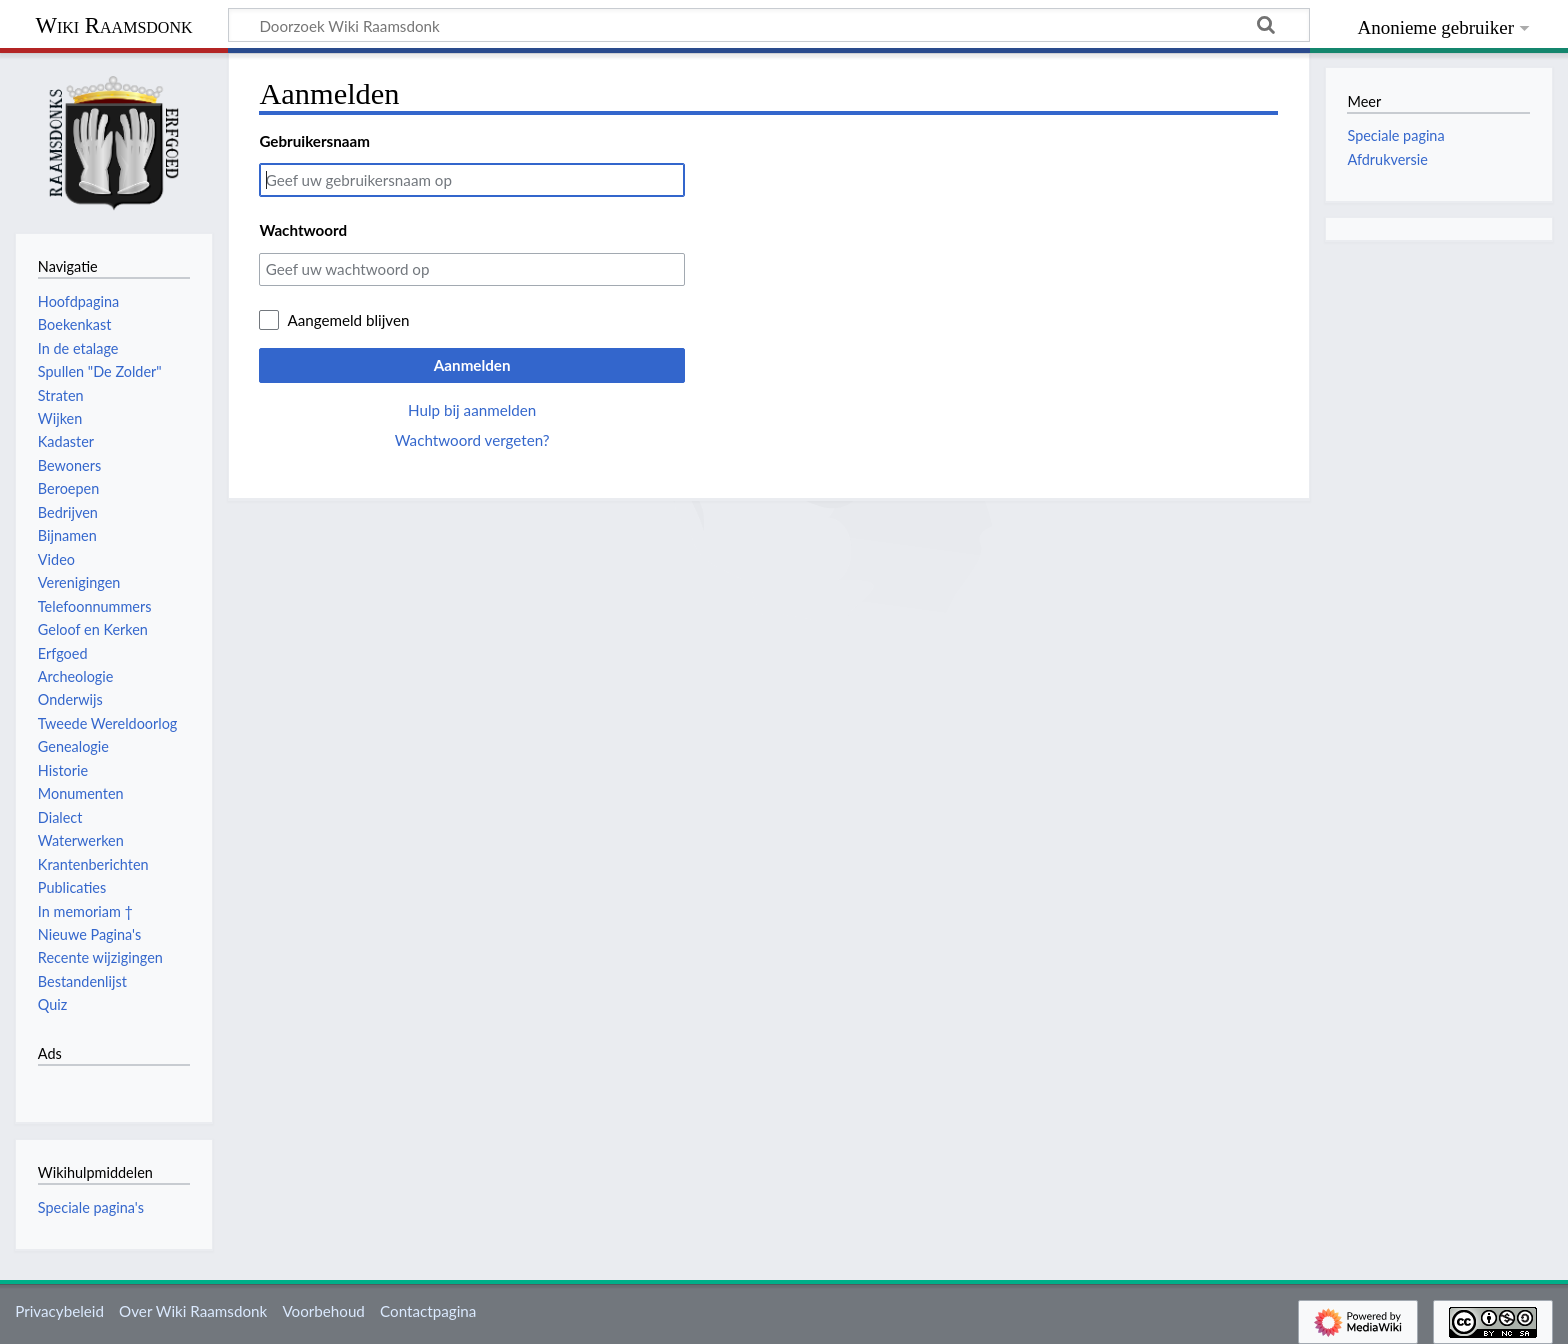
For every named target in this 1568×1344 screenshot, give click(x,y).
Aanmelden (472, 365)
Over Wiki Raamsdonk (193, 1311)
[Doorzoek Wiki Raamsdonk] (769, 25)
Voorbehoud (323, 1311)
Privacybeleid (59, 1311)
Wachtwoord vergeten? (472, 440)
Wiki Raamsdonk (113, 25)
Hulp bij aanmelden (472, 410)
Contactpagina (428, 1311)
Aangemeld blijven (348, 320)
